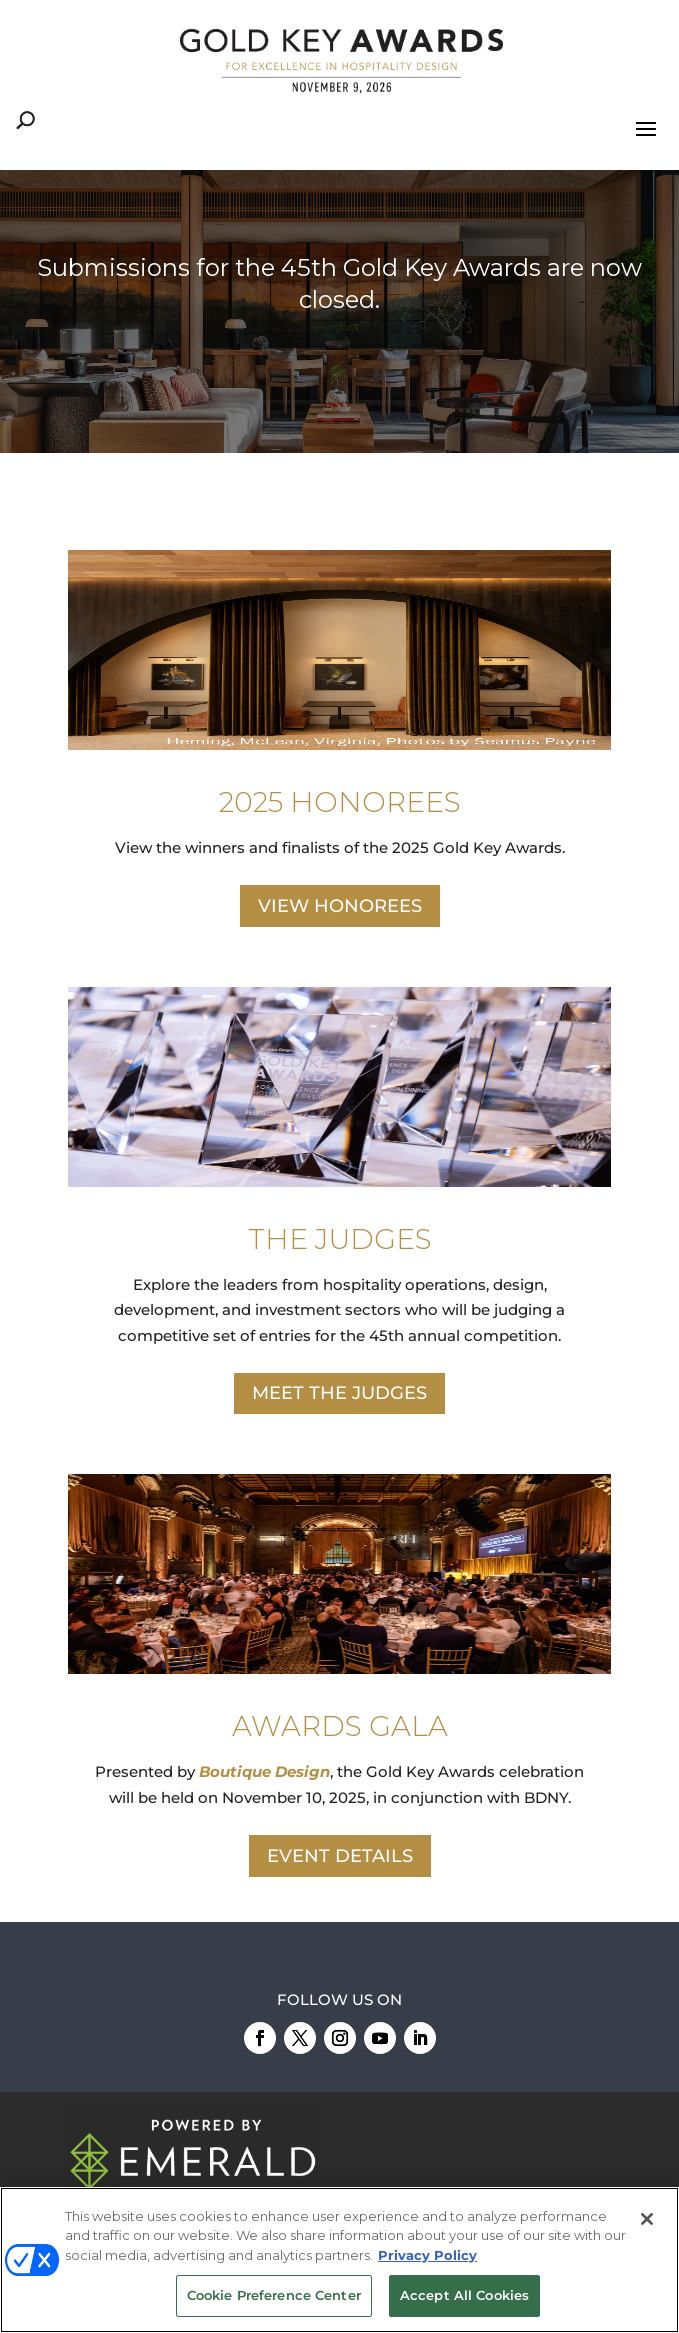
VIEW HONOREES (340, 906)
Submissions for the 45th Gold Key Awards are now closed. (339, 283)
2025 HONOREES (340, 802)
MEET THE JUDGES (339, 1393)
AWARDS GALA (340, 1726)
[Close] (647, 2219)
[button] (339, 311)
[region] (339, 311)
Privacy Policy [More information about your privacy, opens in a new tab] (427, 2255)
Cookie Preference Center (274, 2295)
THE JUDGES (340, 1239)
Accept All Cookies (464, 2295)
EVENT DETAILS (340, 1856)
